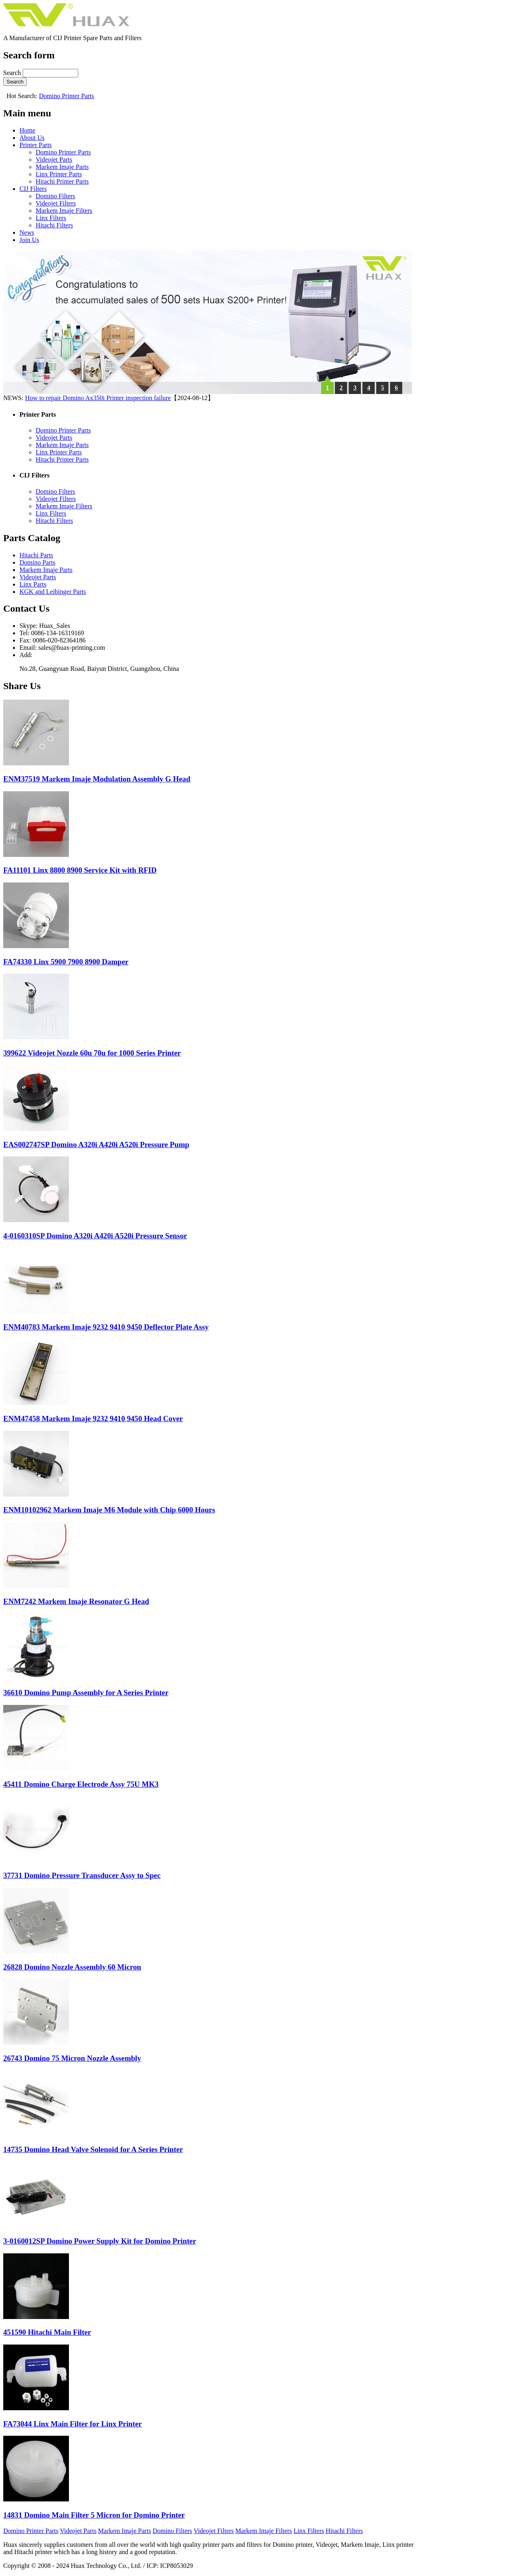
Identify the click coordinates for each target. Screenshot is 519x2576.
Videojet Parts (54, 159)
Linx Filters (51, 217)
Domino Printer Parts (66, 95)
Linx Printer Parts (59, 174)
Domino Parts (37, 562)
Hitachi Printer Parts (62, 181)
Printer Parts (35, 144)
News (26, 232)
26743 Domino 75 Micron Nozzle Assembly (72, 2058)
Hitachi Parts (36, 555)
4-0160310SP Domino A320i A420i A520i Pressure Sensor (95, 1235)
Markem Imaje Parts (62, 166)
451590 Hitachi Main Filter (47, 2332)
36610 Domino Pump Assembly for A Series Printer (85, 1692)
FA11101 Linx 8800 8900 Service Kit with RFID (80, 870)
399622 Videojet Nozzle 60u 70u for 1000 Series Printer (92, 1053)
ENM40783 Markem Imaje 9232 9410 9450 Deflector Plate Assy (106, 1327)
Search (13, 72)
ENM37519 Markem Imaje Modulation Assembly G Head (96, 779)
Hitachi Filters (54, 225)
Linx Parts (32, 584)
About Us (32, 137)
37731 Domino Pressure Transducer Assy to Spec (82, 1875)
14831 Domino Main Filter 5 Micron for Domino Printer (94, 2515)
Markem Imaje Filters (64, 210)
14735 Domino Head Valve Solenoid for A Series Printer (93, 2149)
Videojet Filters (56, 203)
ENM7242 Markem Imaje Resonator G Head (76, 1601)
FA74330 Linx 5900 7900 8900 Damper (66, 961)
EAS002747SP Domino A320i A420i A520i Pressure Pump (96, 1144)
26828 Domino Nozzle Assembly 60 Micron (72, 1967)
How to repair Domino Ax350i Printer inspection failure (98, 397)
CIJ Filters (33, 188)
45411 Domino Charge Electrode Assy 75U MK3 (81, 1784)
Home (27, 130)
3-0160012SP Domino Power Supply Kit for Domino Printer (99, 2241)
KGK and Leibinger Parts (52, 591)
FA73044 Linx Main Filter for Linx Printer (72, 2424)
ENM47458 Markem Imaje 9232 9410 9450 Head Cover (93, 1418)
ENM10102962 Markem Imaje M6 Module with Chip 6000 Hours (109, 1509)
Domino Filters (55, 196)
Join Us (29, 239)
